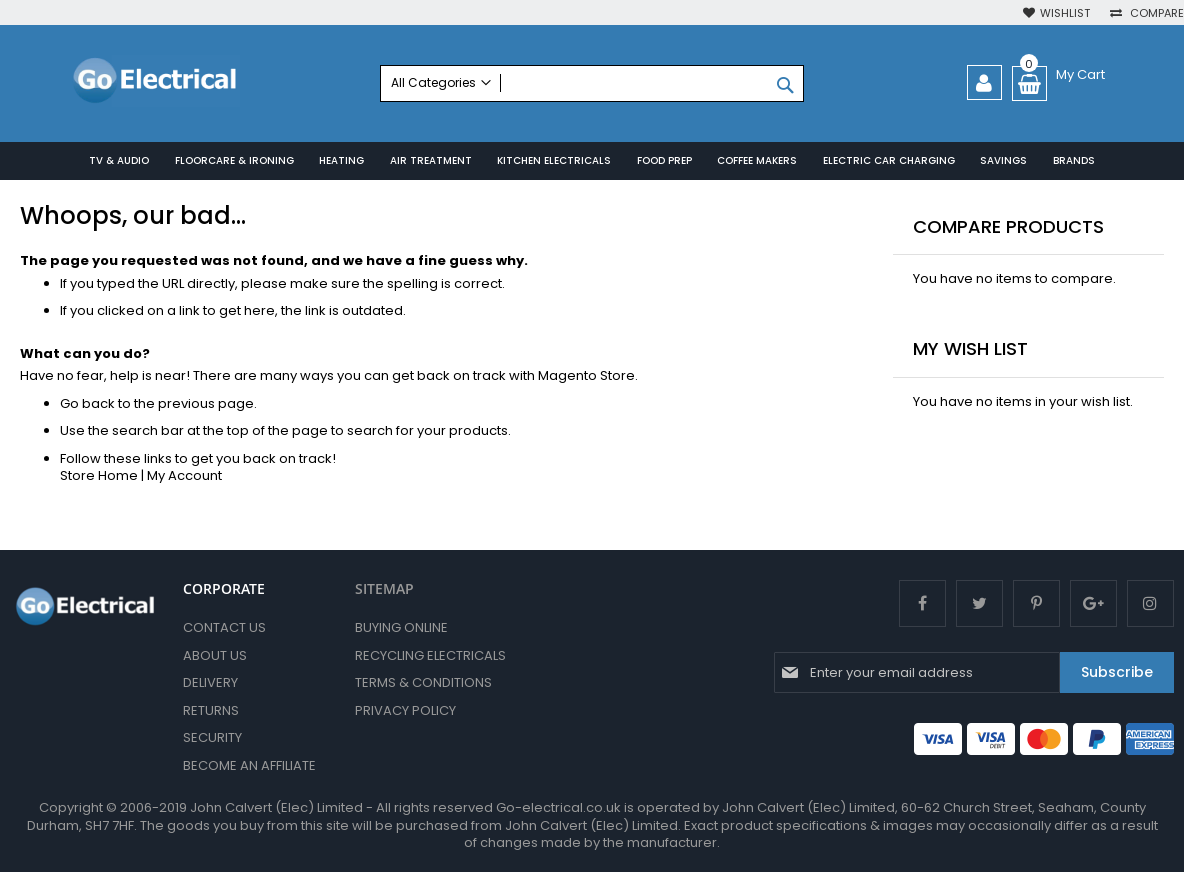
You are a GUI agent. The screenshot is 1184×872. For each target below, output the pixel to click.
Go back (87, 403)
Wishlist (1065, 13)
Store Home (99, 476)
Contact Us (224, 627)
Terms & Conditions (423, 682)
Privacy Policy (405, 710)
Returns (211, 710)
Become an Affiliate (249, 765)
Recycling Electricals (430, 655)
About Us (215, 655)
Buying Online (401, 627)
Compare (1155, 13)
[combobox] (591, 83)
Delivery (210, 682)
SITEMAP (384, 588)
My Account (184, 476)
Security (212, 737)
